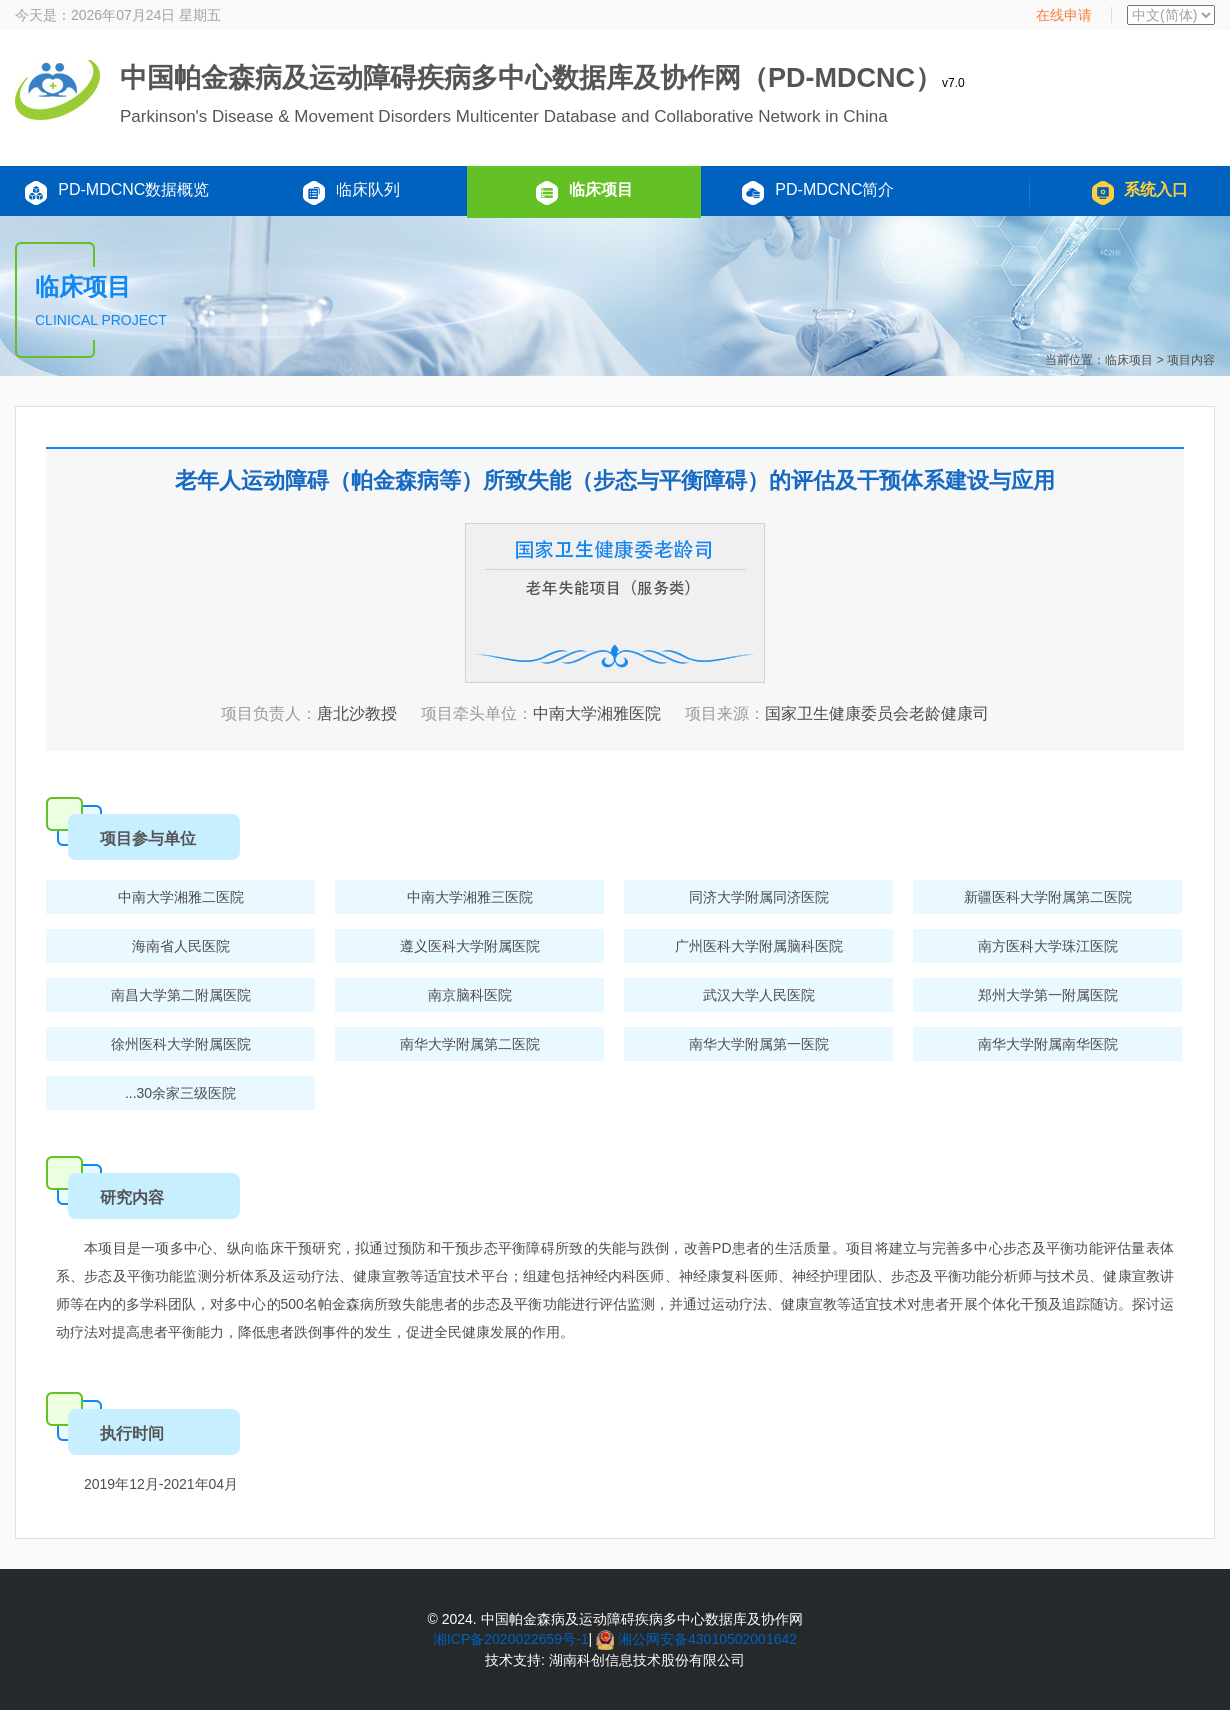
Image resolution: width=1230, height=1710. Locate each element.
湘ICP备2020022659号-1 (511, 1639)
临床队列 (351, 193)
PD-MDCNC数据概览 (116, 193)
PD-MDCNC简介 (817, 193)
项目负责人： (269, 713)
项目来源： (725, 713)
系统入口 (1140, 193)
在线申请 (1064, 15)
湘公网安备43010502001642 (707, 1639)
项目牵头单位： (477, 713)
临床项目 (584, 193)
